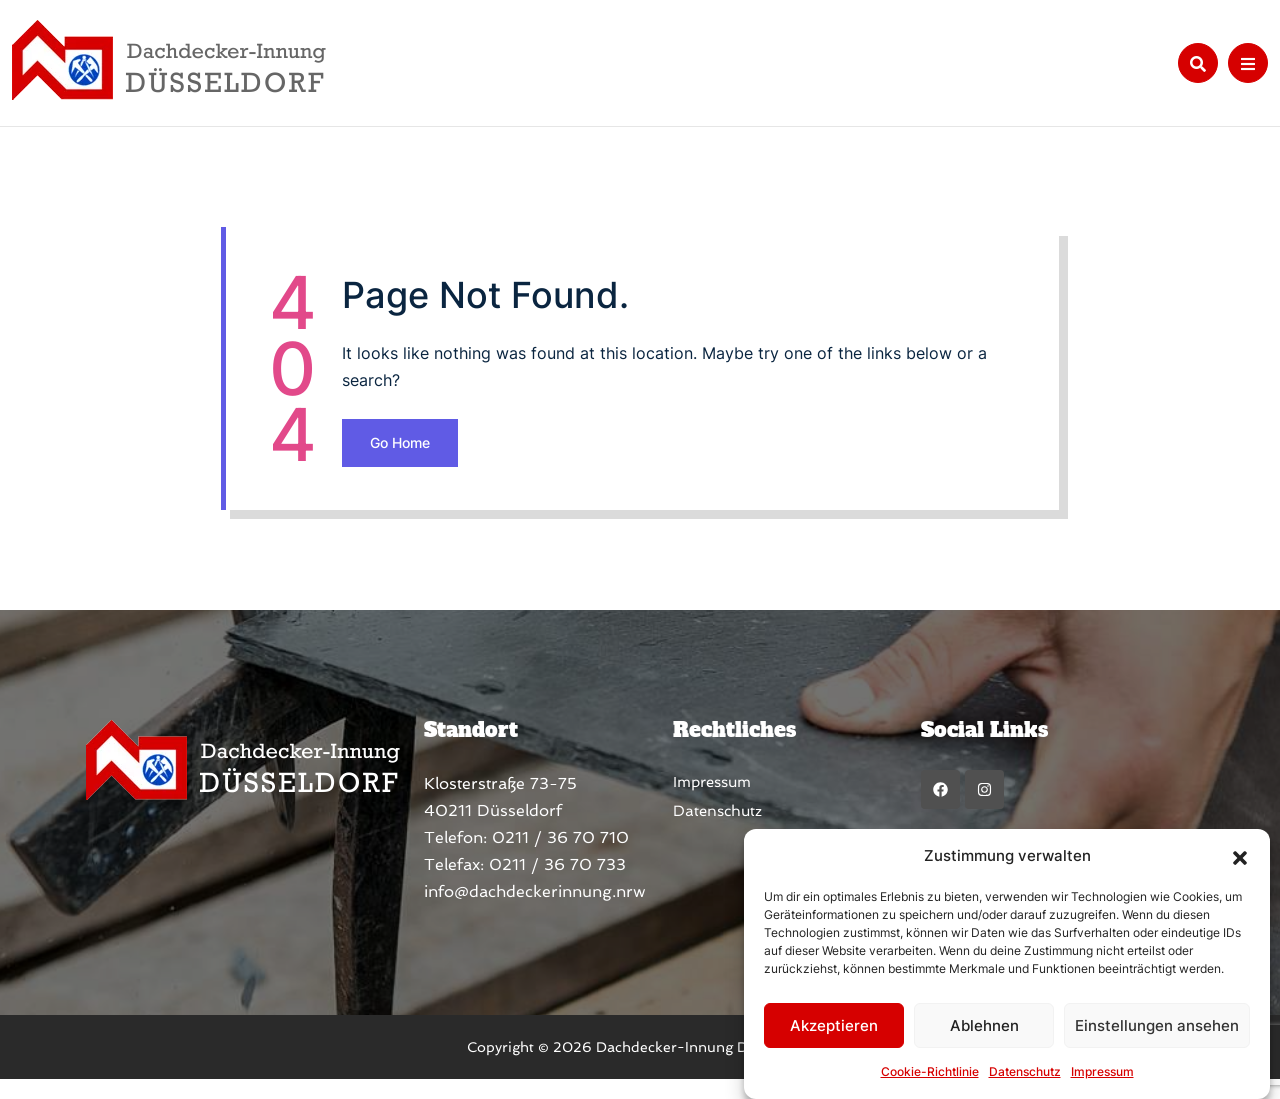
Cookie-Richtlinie (930, 1071)
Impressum (1102, 1071)
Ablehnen (984, 1025)
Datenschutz (1025, 1071)
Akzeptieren (834, 1025)
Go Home (522, 455)
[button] (1240, 856)
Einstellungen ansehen (1157, 1025)
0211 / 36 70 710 (530, 857)
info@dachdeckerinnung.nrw (505, 911)
